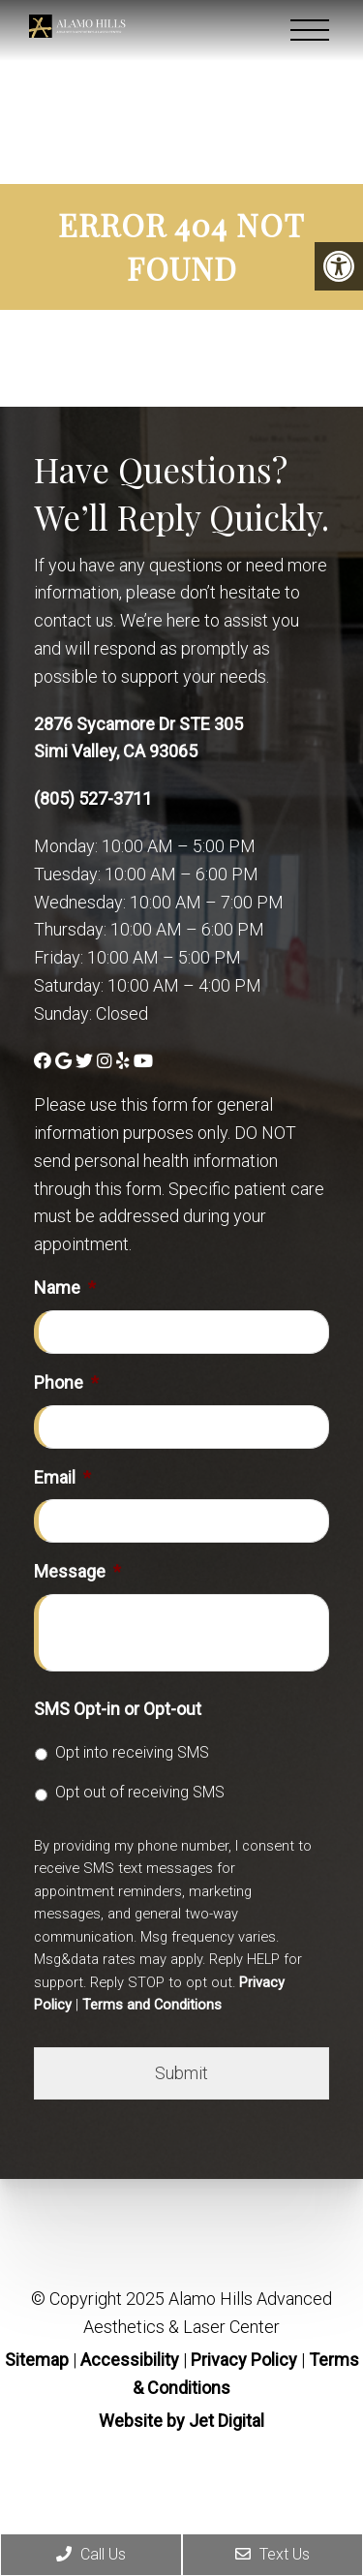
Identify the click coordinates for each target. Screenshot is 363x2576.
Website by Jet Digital (181, 2420)
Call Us (91, 2554)
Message (77, 1571)
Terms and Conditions (152, 2004)
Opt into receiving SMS (132, 1752)
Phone (66, 1382)
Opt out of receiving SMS (140, 1792)
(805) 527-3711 (93, 798)
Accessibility (129, 2359)
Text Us (272, 2554)
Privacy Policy (246, 2359)
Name (65, 1287)
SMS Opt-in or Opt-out (117, 1709)
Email (62, 1477)
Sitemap (37, 2359)
